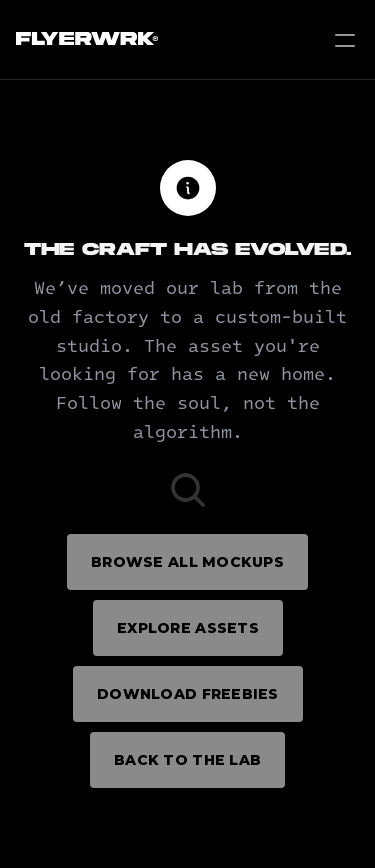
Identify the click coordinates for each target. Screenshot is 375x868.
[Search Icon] (188, 490)
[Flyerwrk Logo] (84, 40)
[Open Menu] (345, 40)
